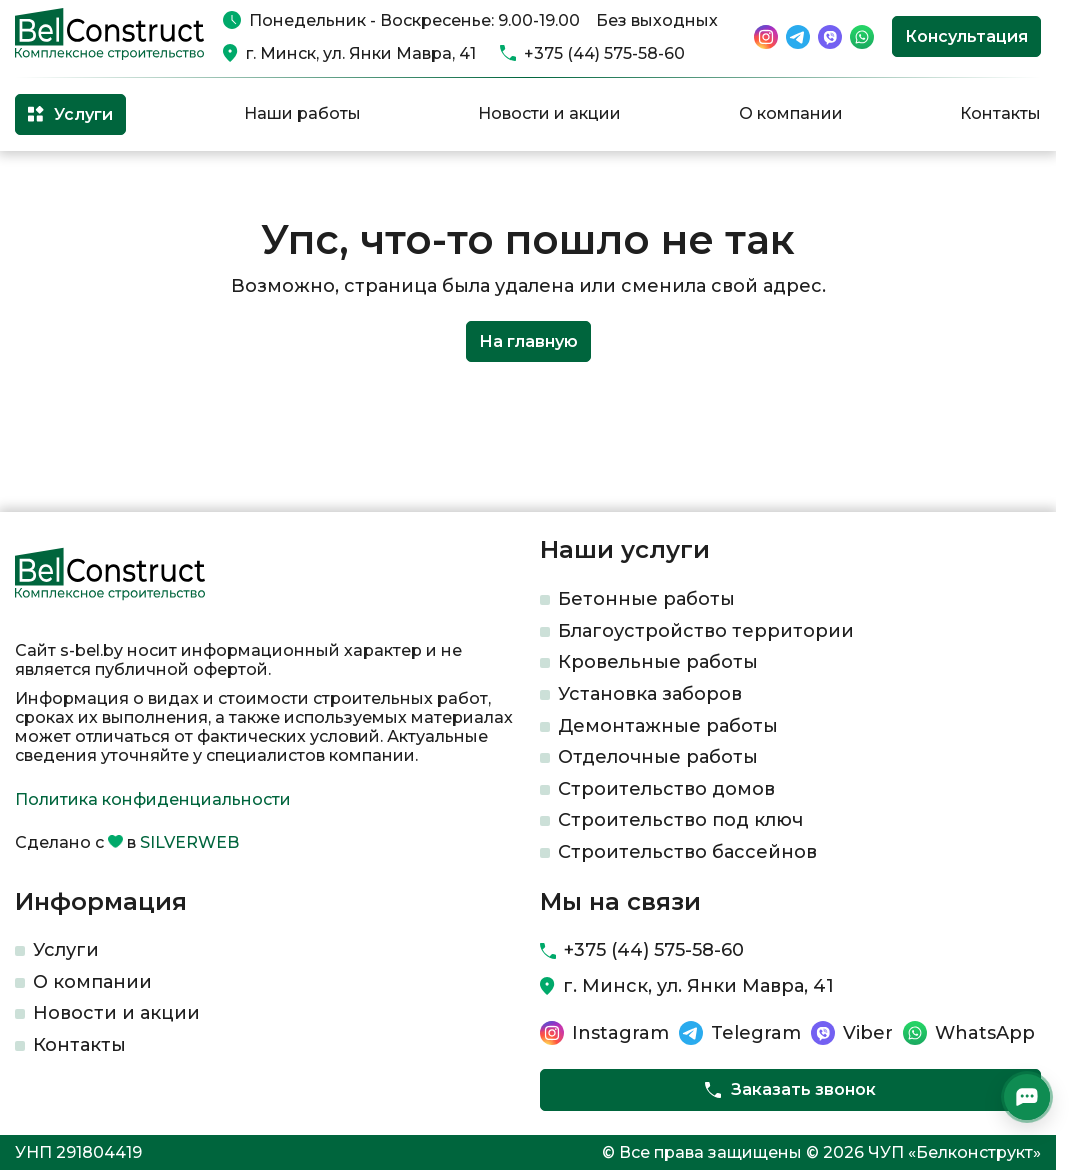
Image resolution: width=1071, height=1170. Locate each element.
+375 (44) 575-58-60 (604, 53)
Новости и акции (549, 113)
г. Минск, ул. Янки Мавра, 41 (361, 53)
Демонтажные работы (668, 726)
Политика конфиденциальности (153, 799)
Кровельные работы (658, 662)
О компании (791, 113)
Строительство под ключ (680, 820)
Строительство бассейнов (687, 852)
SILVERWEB (189, 842)
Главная (43, 183)
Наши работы (302, 113)
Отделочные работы (658, 757)
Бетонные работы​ (646, 599)
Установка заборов (650, 694)
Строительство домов (666, 789)
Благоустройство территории (706, 631)
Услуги (66, 950)
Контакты (1000, 113)
